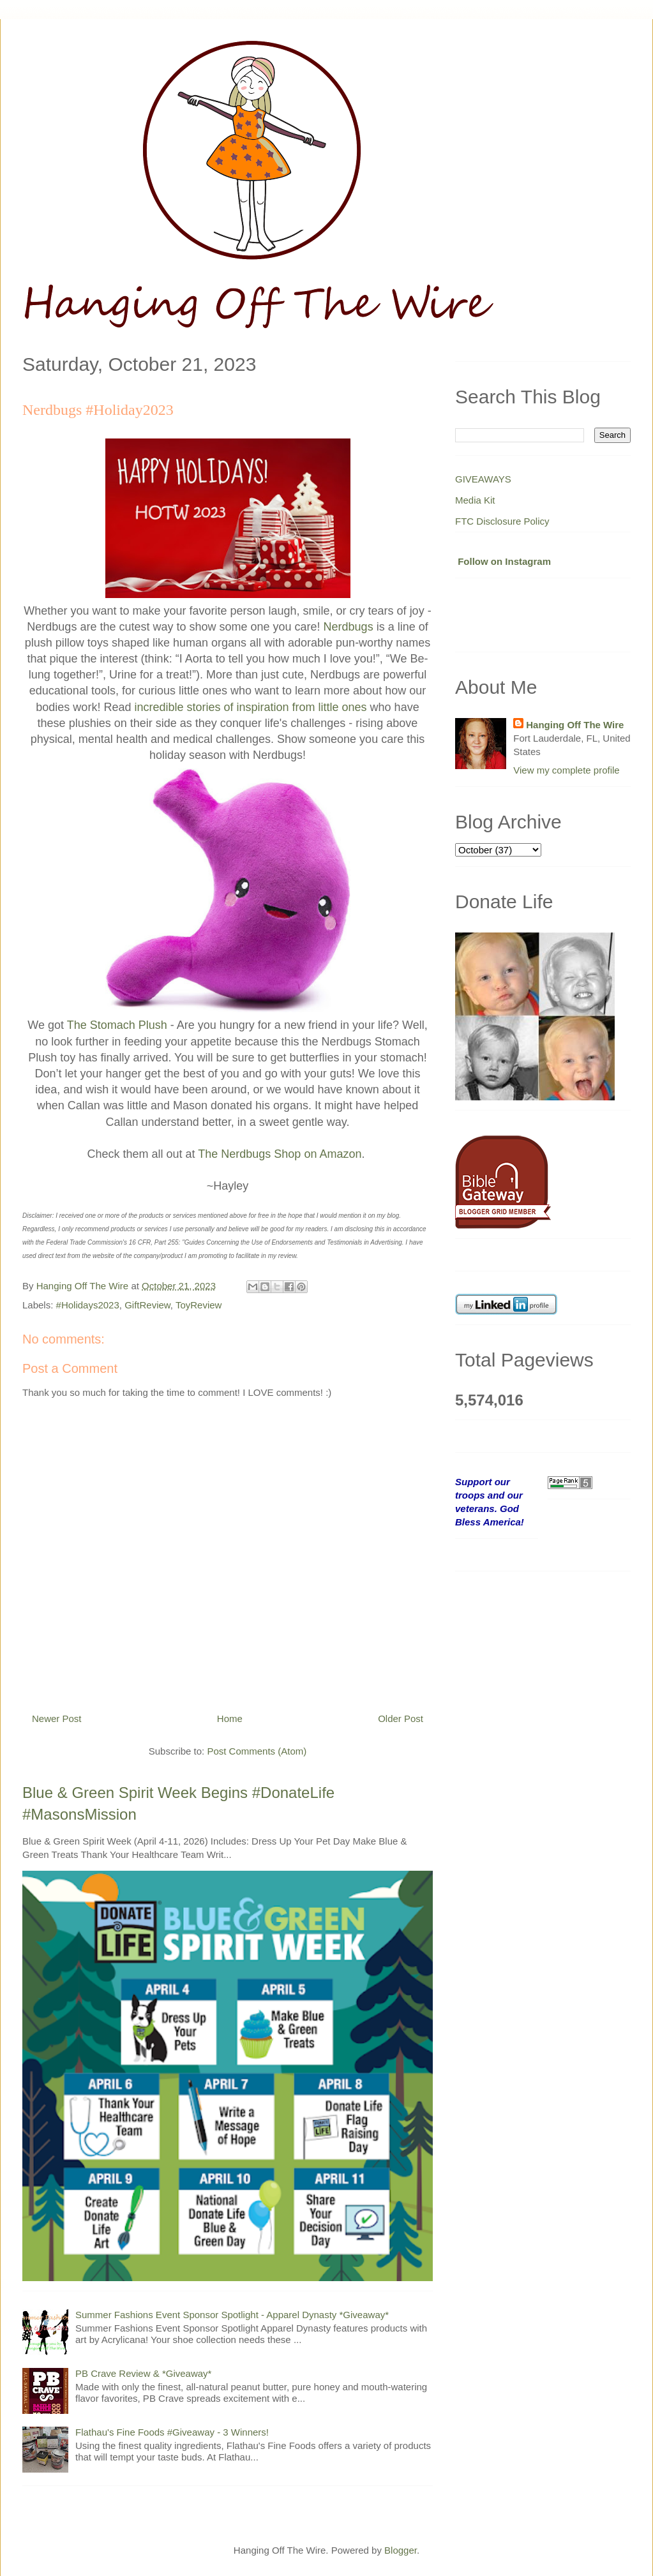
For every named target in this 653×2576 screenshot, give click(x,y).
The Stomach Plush (117, 1025)
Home (230, 1718)
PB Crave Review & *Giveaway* (143, 2373)
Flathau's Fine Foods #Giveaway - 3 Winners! (172, 2432)
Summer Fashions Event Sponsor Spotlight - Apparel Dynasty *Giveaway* (232, 2314)
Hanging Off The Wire (575, 724)
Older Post (400, 1718)
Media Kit (475, 500)
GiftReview (147, 1304)
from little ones (328, 707)
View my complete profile (566, 770)
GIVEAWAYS (483, 479)
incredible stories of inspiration (211, 707)
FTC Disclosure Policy (502, 521)
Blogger (400, 2550)
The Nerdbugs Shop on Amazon (279, 1154)
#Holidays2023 (87, 1304)
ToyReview (199, 1304)
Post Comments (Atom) (256, 1751)
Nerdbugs (348, 626)
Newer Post (57, 1718)
